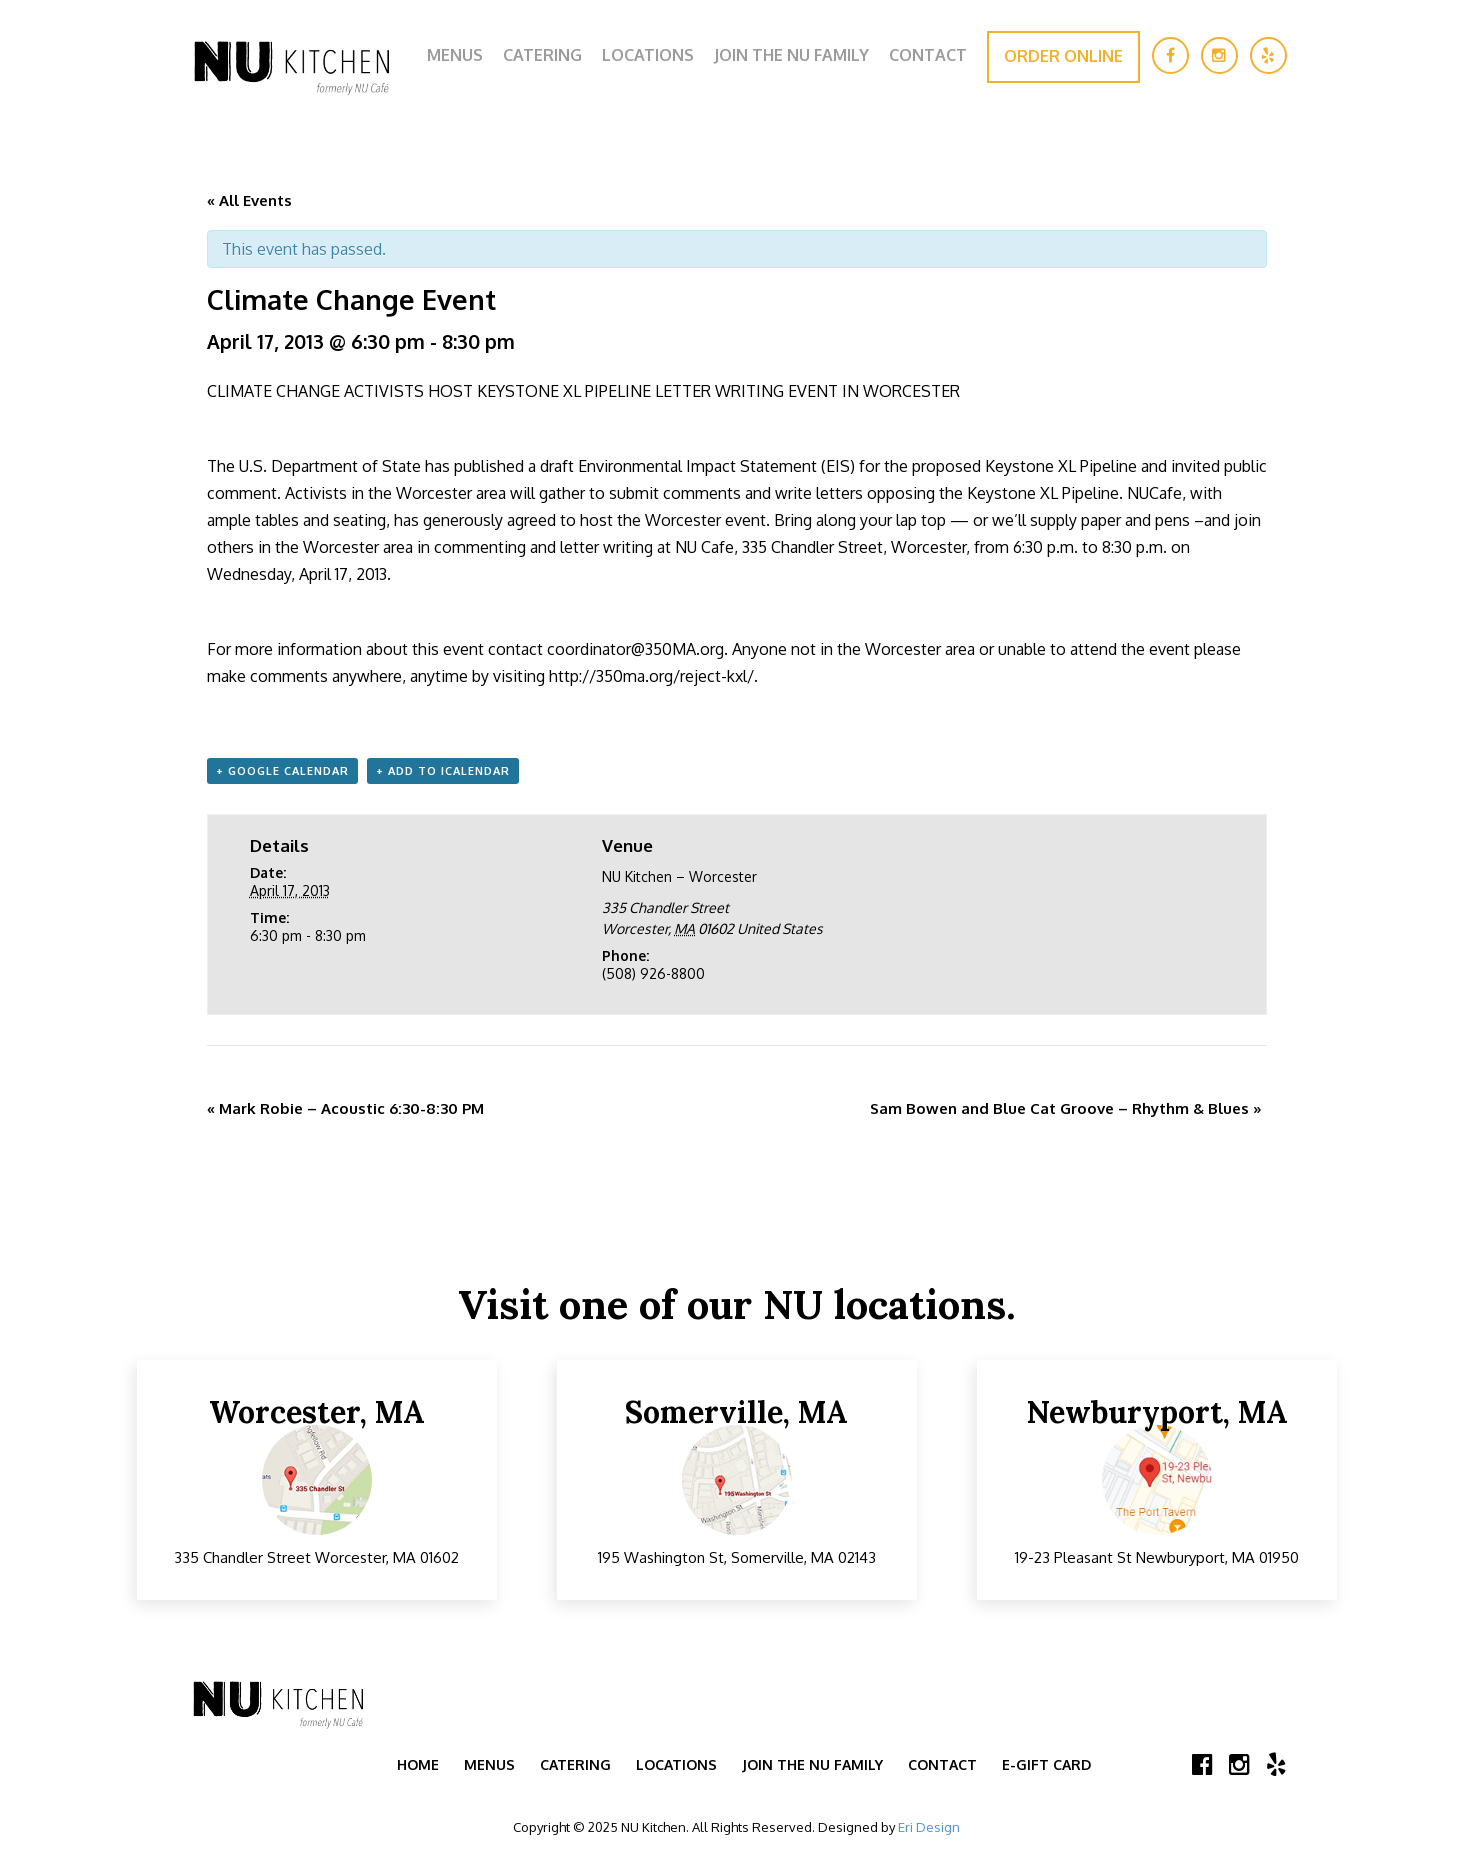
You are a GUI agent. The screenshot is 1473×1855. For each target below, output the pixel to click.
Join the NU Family (791, 55)
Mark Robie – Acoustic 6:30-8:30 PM (345, 1108)
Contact (928, 55)
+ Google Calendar (282, 771)
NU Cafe (704, 547)
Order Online (1063, 56)
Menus (455, 55)
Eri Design (929, 1827)
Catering (542, 55)
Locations (648, 55)
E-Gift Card (1046, 1764)
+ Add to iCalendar (443, 771)
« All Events (249, 200)
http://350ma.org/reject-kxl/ (651, 676)
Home (418, 1764)
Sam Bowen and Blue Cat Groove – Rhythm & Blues (1066, 1108)
